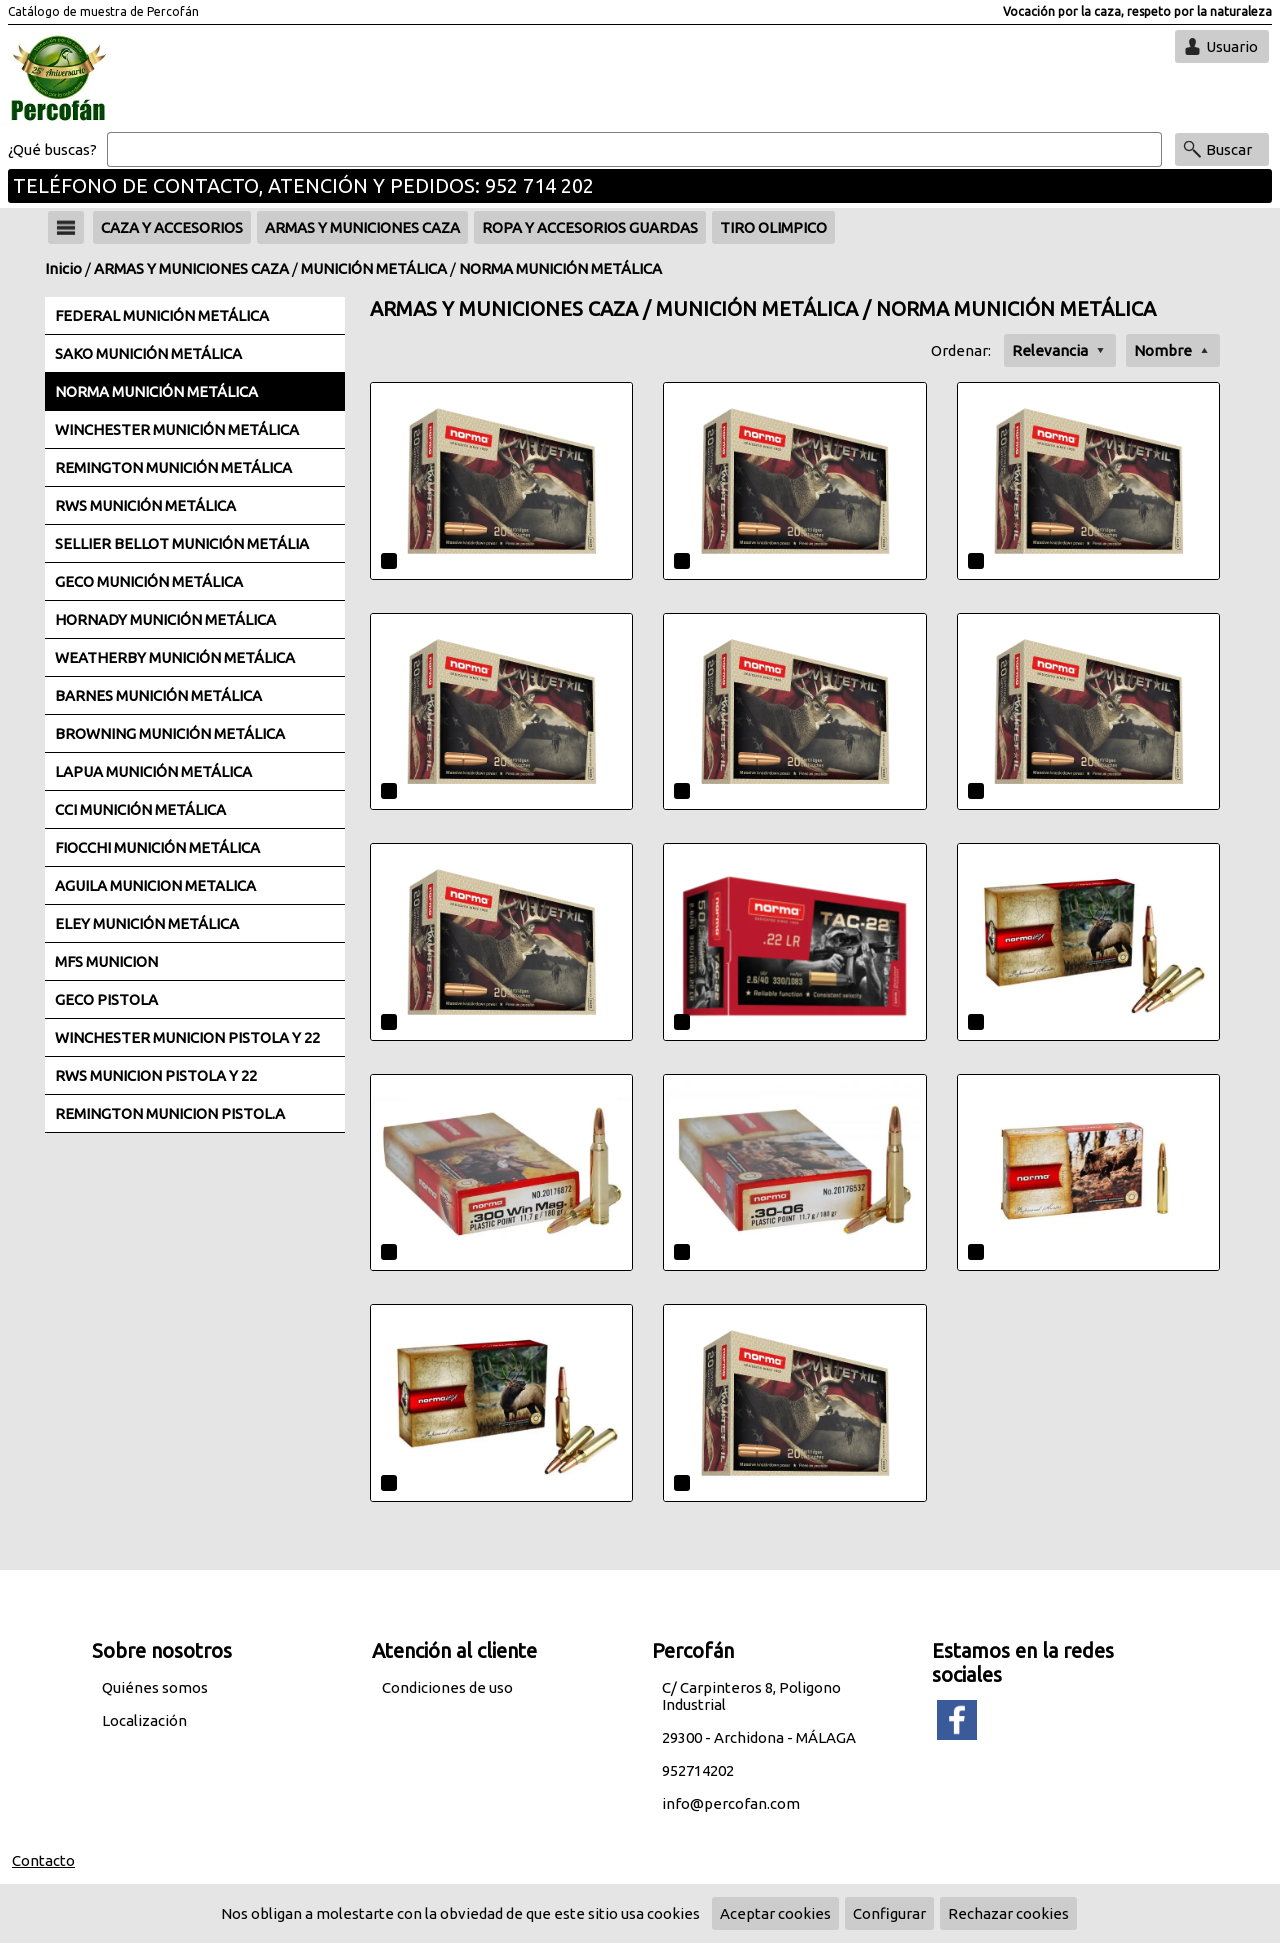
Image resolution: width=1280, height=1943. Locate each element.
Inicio (63, 268)
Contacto (43, 1860)
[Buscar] (634, 150)
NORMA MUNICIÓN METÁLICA (560, 268)
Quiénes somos (155, 1687)
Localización (144, 1720)
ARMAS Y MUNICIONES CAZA (191, 268)
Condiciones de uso (447, 1687)
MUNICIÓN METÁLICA (374, 268)
